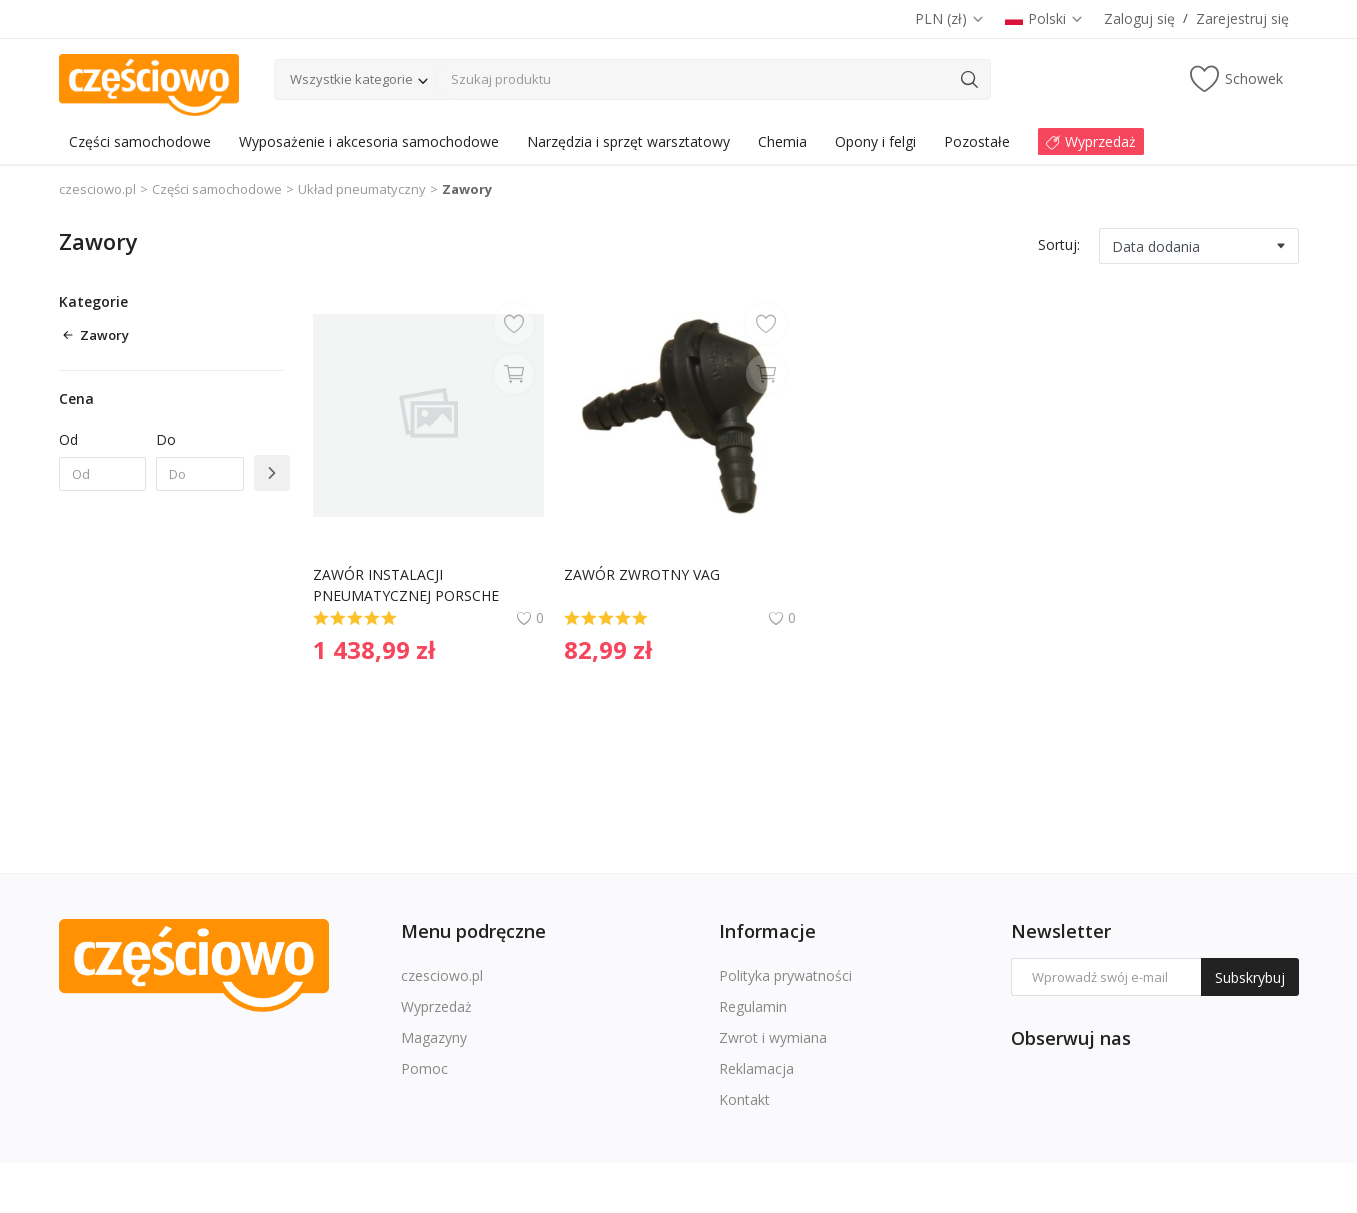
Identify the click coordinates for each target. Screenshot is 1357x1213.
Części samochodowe (217, 189)
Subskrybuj (1250, 977)
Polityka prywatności (785, 975)
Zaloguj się (1139, 18)
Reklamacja (756, 1068)
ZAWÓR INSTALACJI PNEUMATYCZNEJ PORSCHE (406, 585)
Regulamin (753, 1006)
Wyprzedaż (436, 1006)
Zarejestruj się (1242, 18)
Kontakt (744, 1099)
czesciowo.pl (97, 189)
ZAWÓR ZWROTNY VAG (642, 574)
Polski (1044, 18)
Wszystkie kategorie (351, 79)
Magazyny (434, 1037)
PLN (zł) (950, 18)
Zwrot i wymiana (773, 1037)
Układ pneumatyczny (362, 189)
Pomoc (424, 1068)
